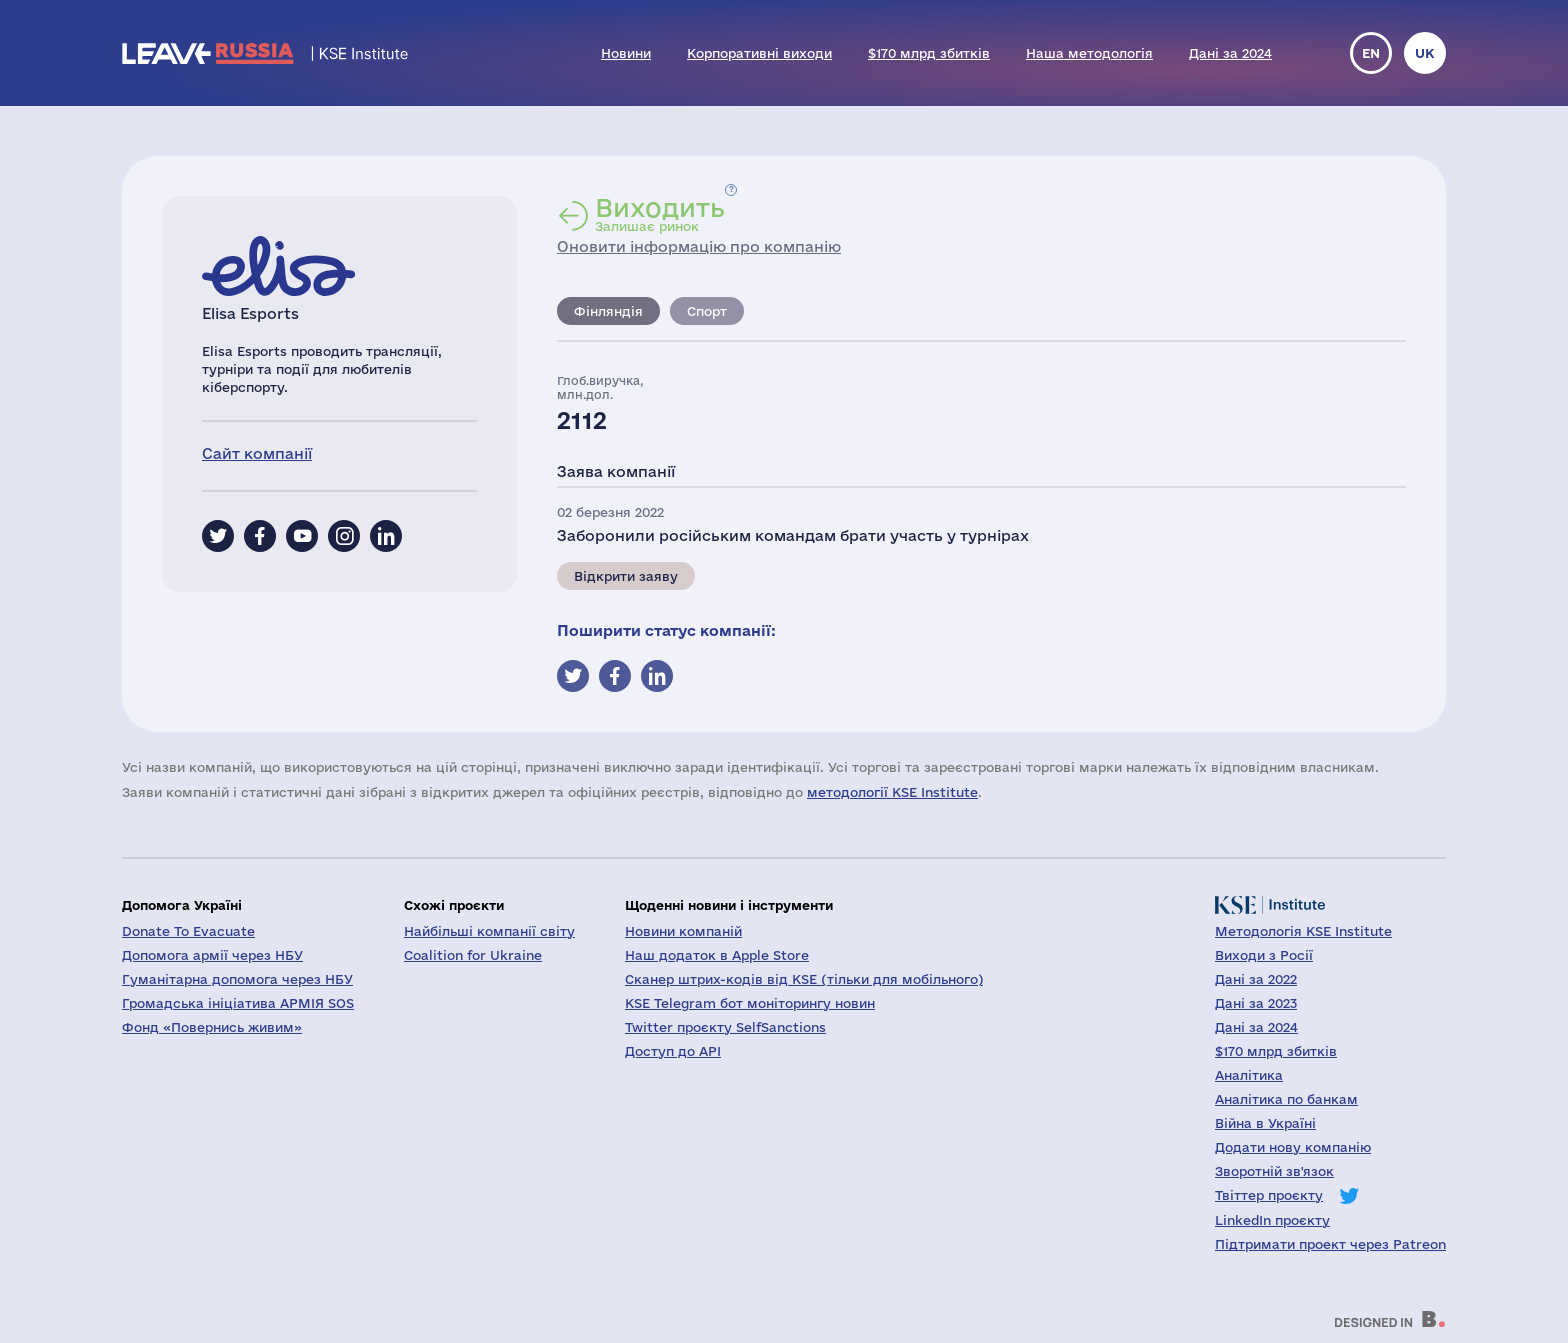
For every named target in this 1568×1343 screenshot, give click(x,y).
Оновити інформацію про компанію (699, 246)
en (1371, 53)
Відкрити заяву (626, 576)
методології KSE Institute (892, 792)
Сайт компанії (257, 453)
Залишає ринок (660, 214)
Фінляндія (608, 311)
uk (1425, 53)
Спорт (707, 311)
